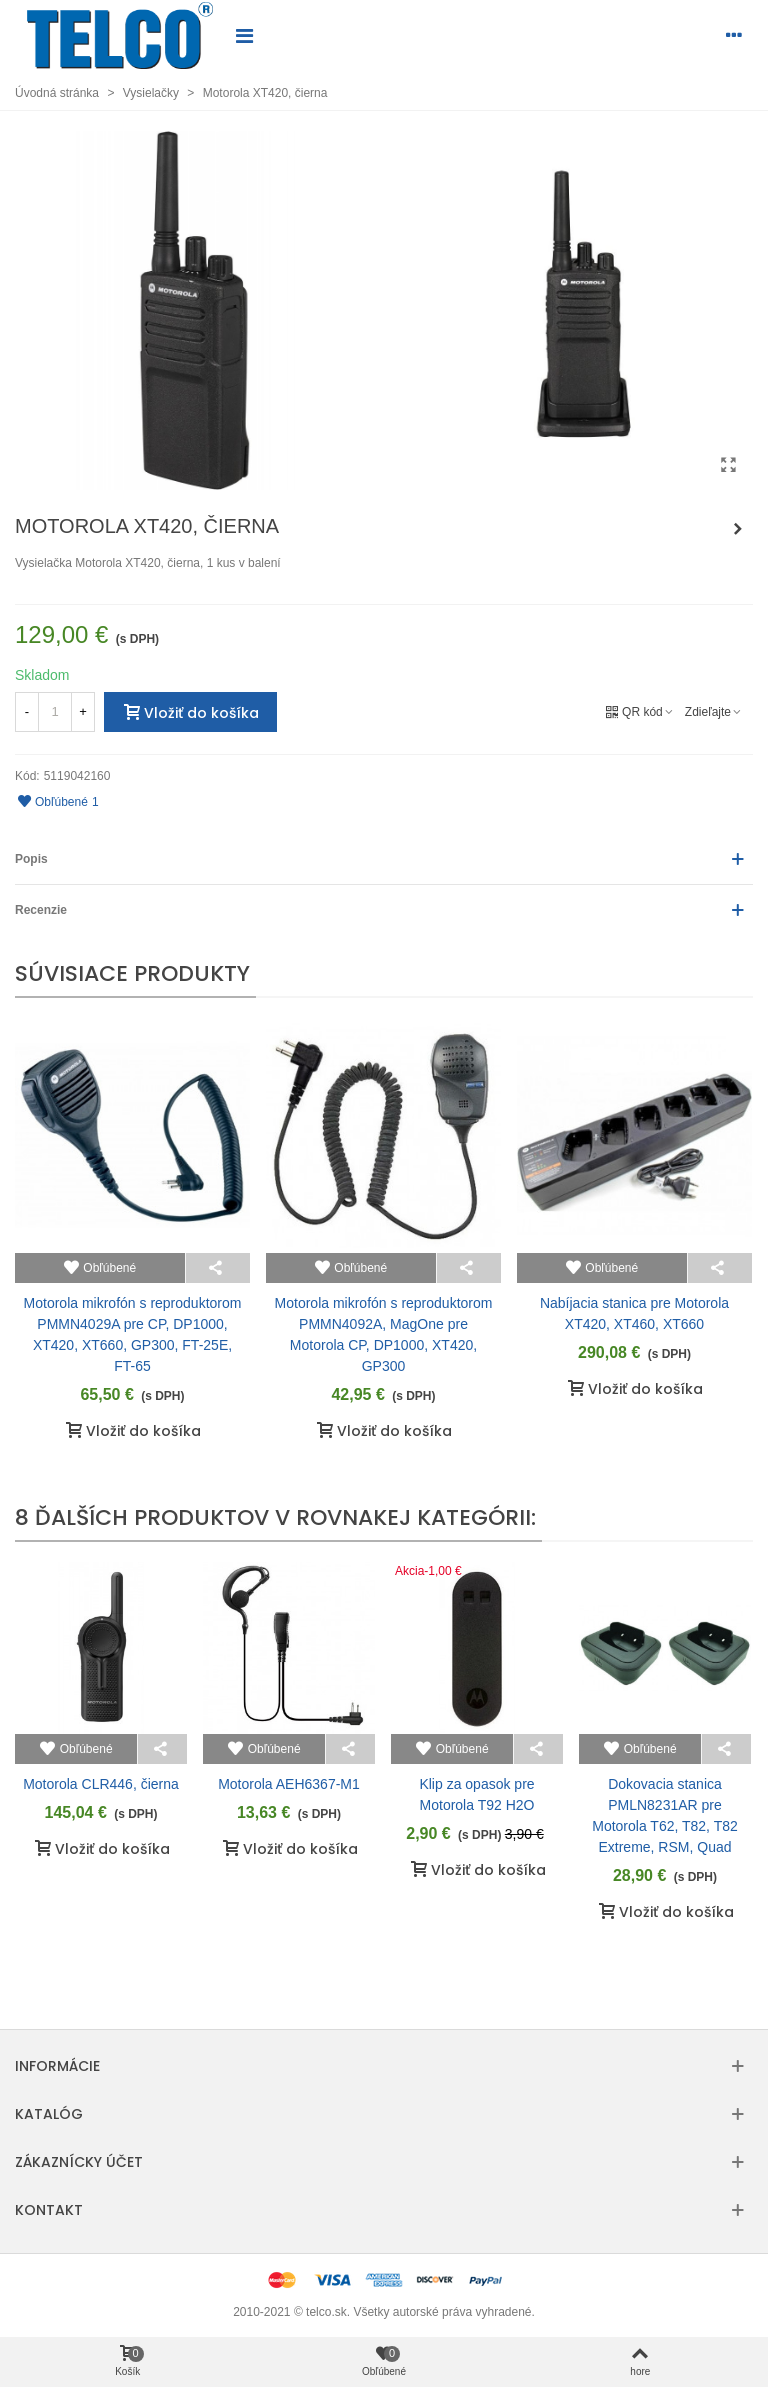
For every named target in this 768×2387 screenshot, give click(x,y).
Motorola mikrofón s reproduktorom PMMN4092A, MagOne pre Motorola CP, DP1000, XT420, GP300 (384, 1334)
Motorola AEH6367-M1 (289, 1784)
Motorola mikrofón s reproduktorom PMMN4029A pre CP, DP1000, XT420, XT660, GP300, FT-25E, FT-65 (133, 1334)
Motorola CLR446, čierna (101, 1784)
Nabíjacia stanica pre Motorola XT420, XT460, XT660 (634, 1313)
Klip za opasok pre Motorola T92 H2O (476, 1794)
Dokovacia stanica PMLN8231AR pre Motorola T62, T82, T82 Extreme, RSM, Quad (665, 1815)
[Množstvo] (55, 712)
